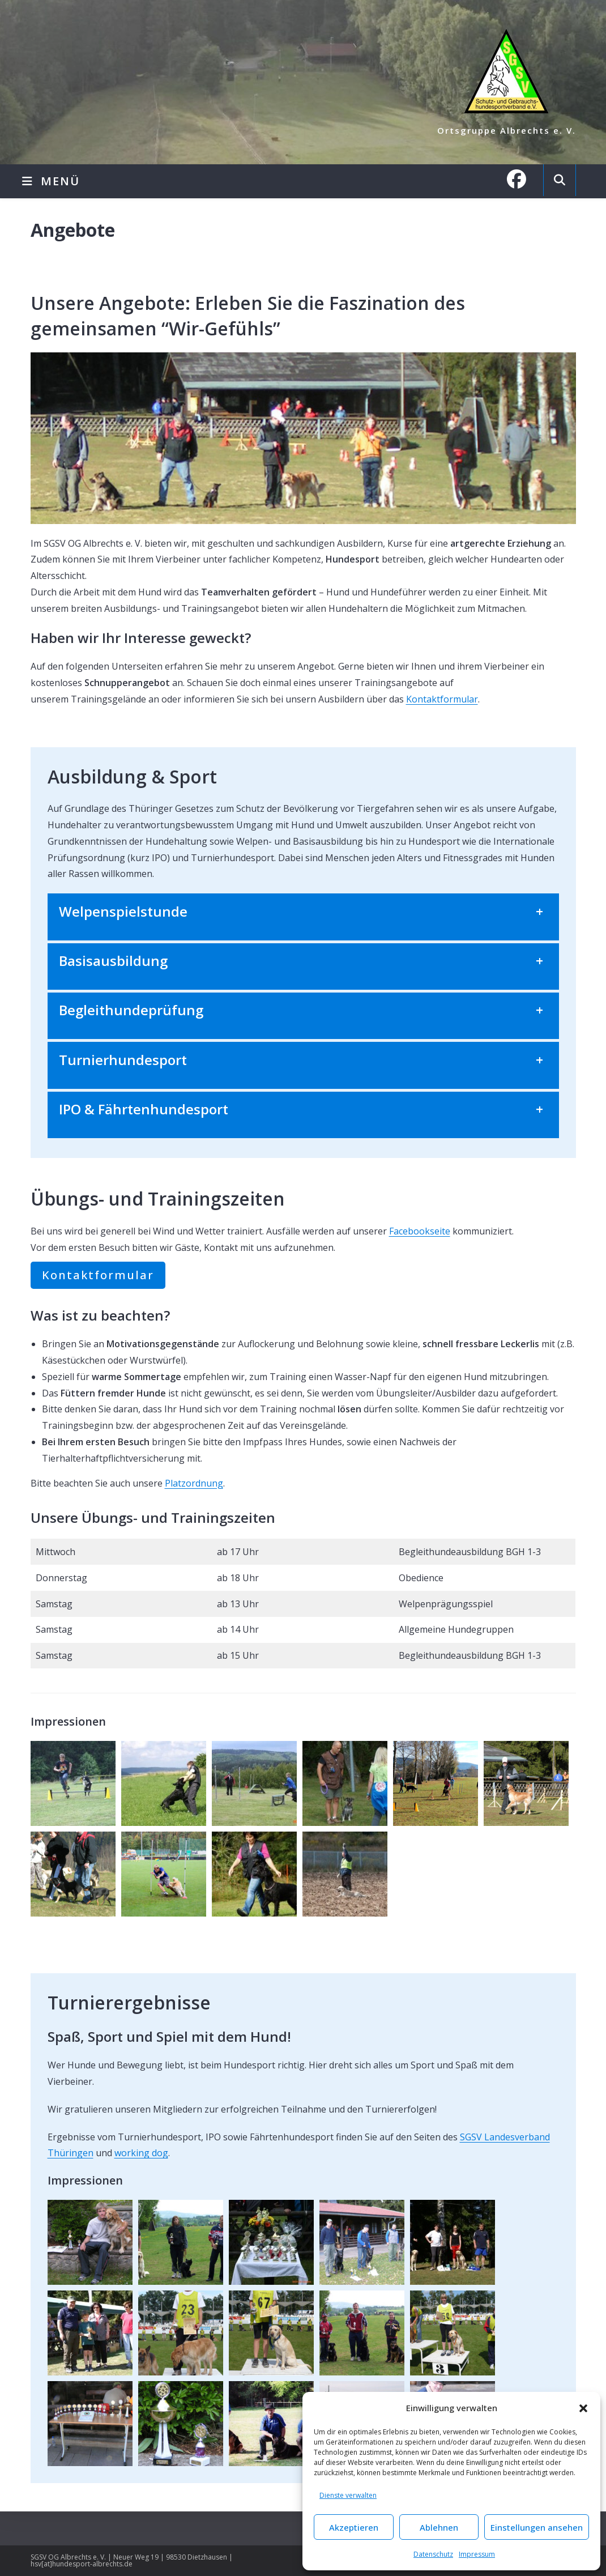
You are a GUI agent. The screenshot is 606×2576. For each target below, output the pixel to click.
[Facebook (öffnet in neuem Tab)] (522, 179)
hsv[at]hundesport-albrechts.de (82, 2564)
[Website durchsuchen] (559, 180)
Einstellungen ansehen (536, 2527)
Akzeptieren (353, 2527)
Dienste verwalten (348, 2495)
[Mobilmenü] (51, 181)
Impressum (477, 2554)
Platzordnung (194, 1483)
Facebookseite (419, 1231)
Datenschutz (433, 2554)
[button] (583, 2408)
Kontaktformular (442, 699)
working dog (141, 2153)
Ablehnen (439, 2527)
